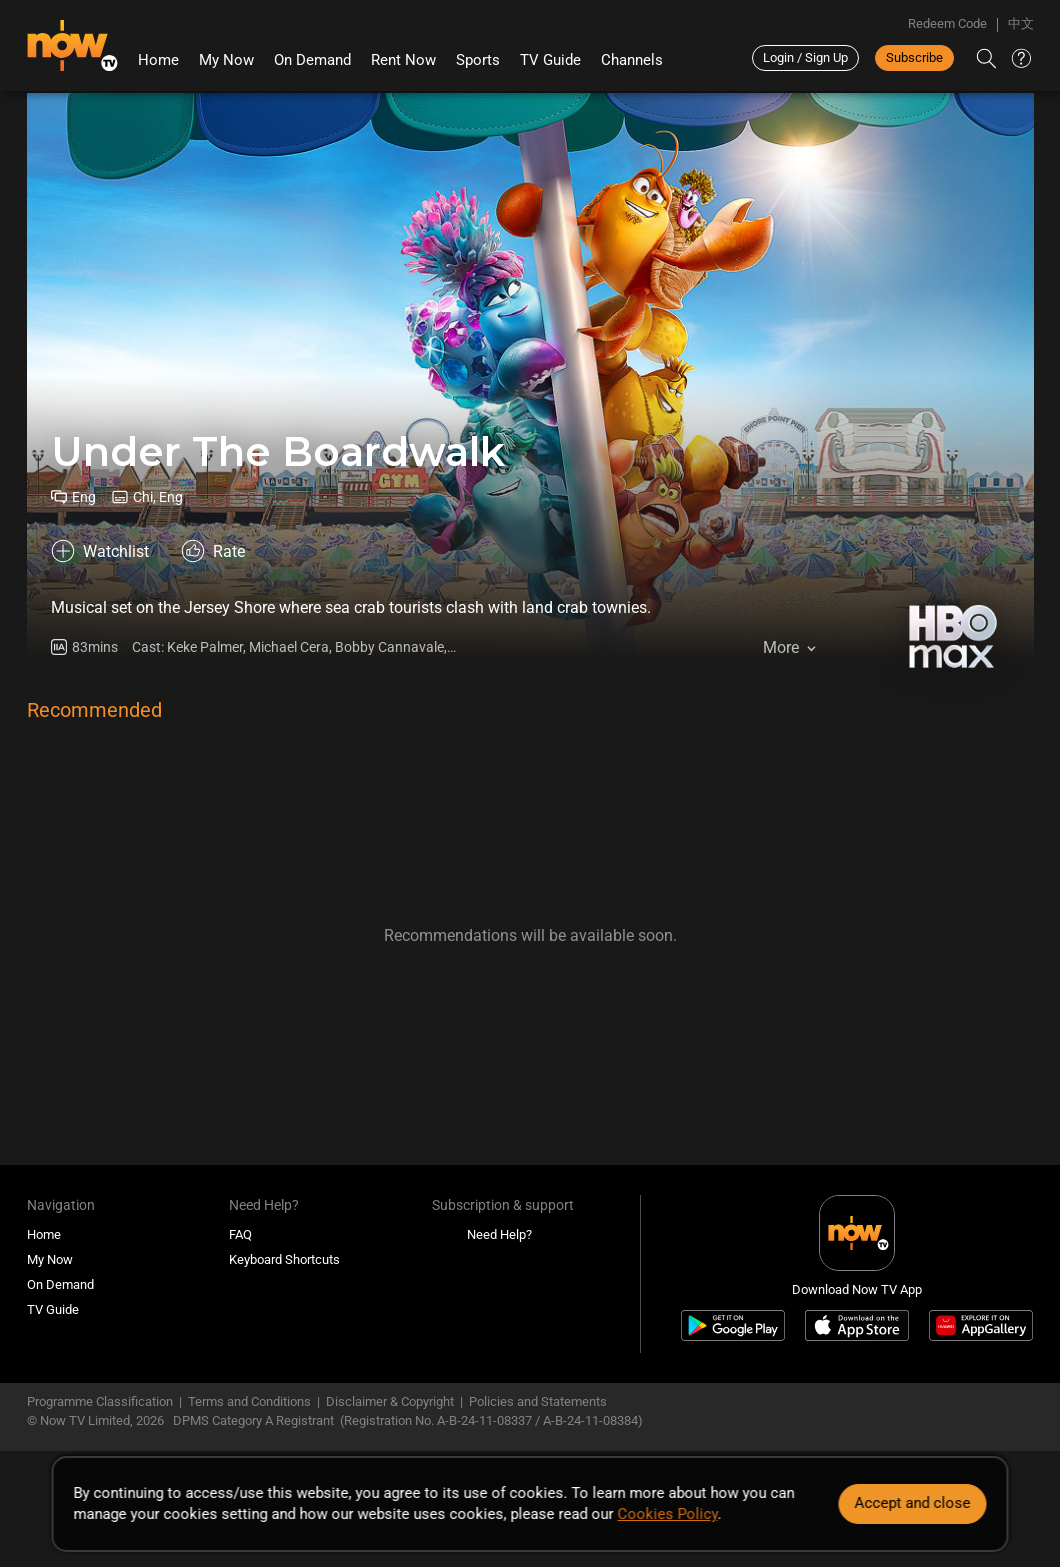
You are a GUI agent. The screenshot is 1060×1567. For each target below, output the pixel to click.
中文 (1021, 23)
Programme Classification (100, 1401)
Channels (632, 60)
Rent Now (403, 60)
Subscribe (914, 57)
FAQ (240, 1234)
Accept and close (913, 1503)
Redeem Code (947, 23)
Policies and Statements (538, 1401)
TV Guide (550, 60)
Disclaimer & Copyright (390, 1401)
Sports (478, 60)
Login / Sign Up (805, 57)
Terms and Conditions (249, 1401)
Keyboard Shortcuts (284, 1259)
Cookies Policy (668, 1514)
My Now (226, 60)
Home (158, 60)
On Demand (312, 60)
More (781, 647)
